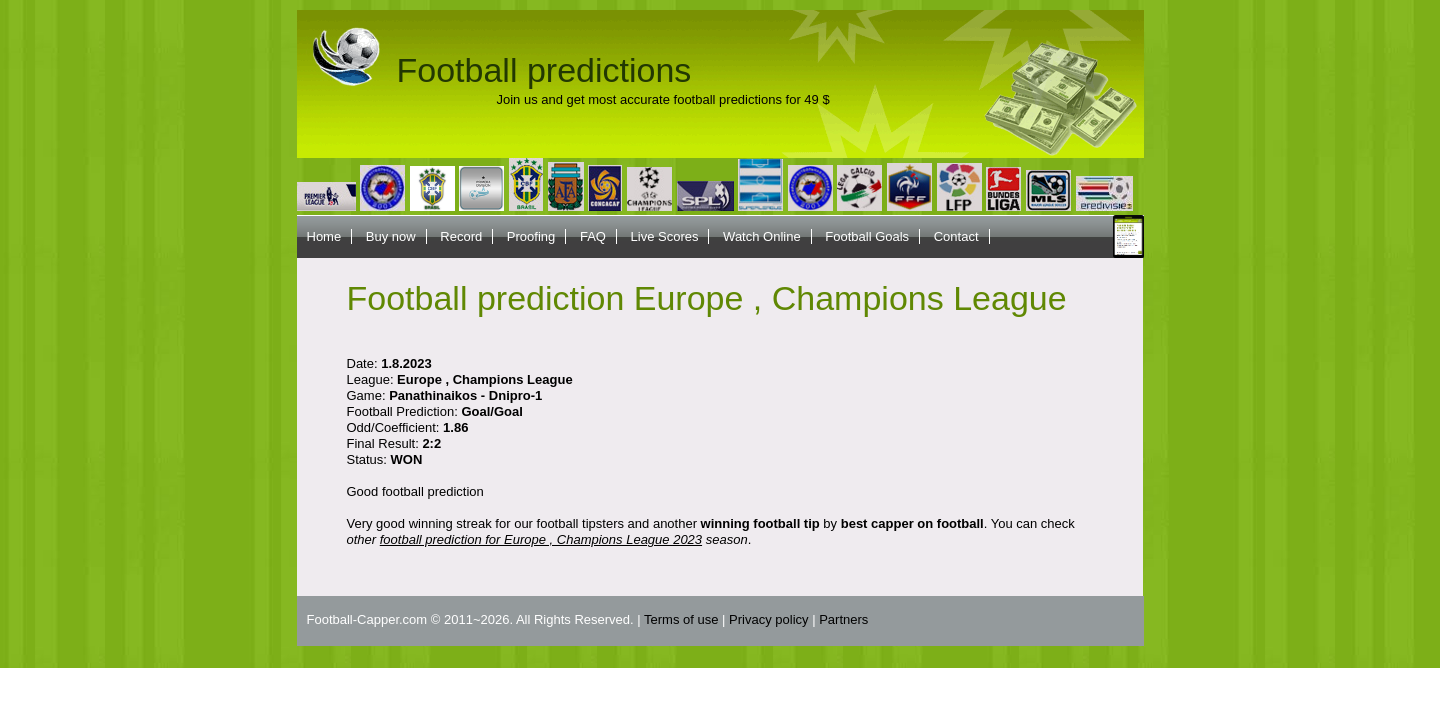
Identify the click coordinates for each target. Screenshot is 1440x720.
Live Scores (665, 236)
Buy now (391, 236)
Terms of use (681, 619)
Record (461, 236)
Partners (843, 619)
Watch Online (762, 236)
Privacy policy (768, 619)
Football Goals (867, 236)
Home (324, 236)
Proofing (531, 236)
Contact (956, 236)
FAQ (593, 236)
